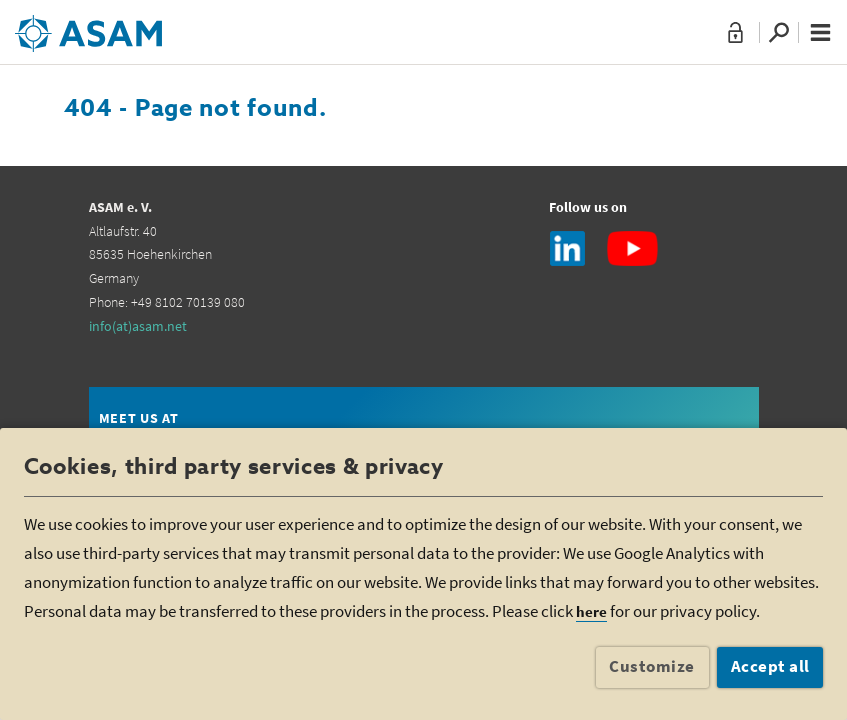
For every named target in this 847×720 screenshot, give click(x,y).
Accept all (770, 666)
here (591, 611)
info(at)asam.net (138, 326)
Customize (652, 666)
